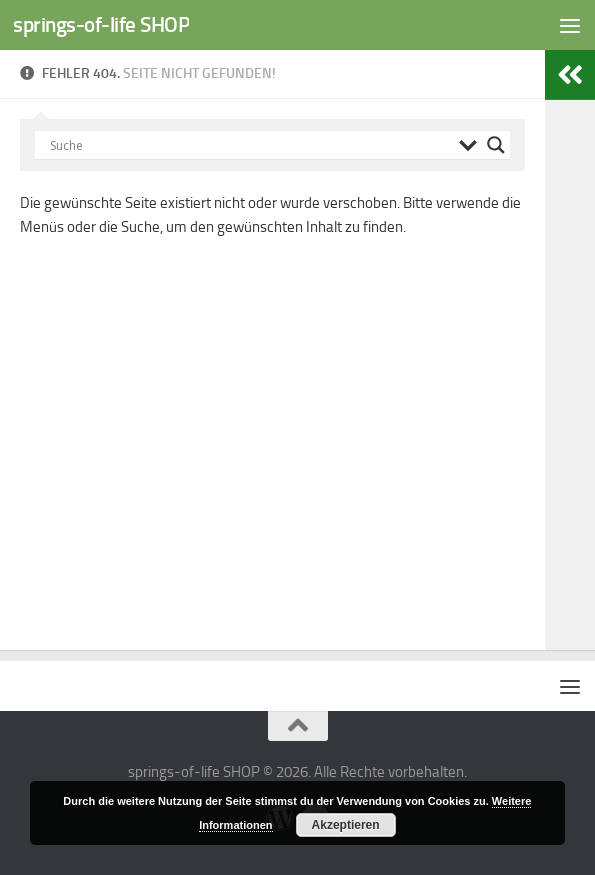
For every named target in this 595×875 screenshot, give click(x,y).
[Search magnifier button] (496, 145)
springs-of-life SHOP (101, 24)
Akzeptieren (346, 825)
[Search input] (249, 145)
